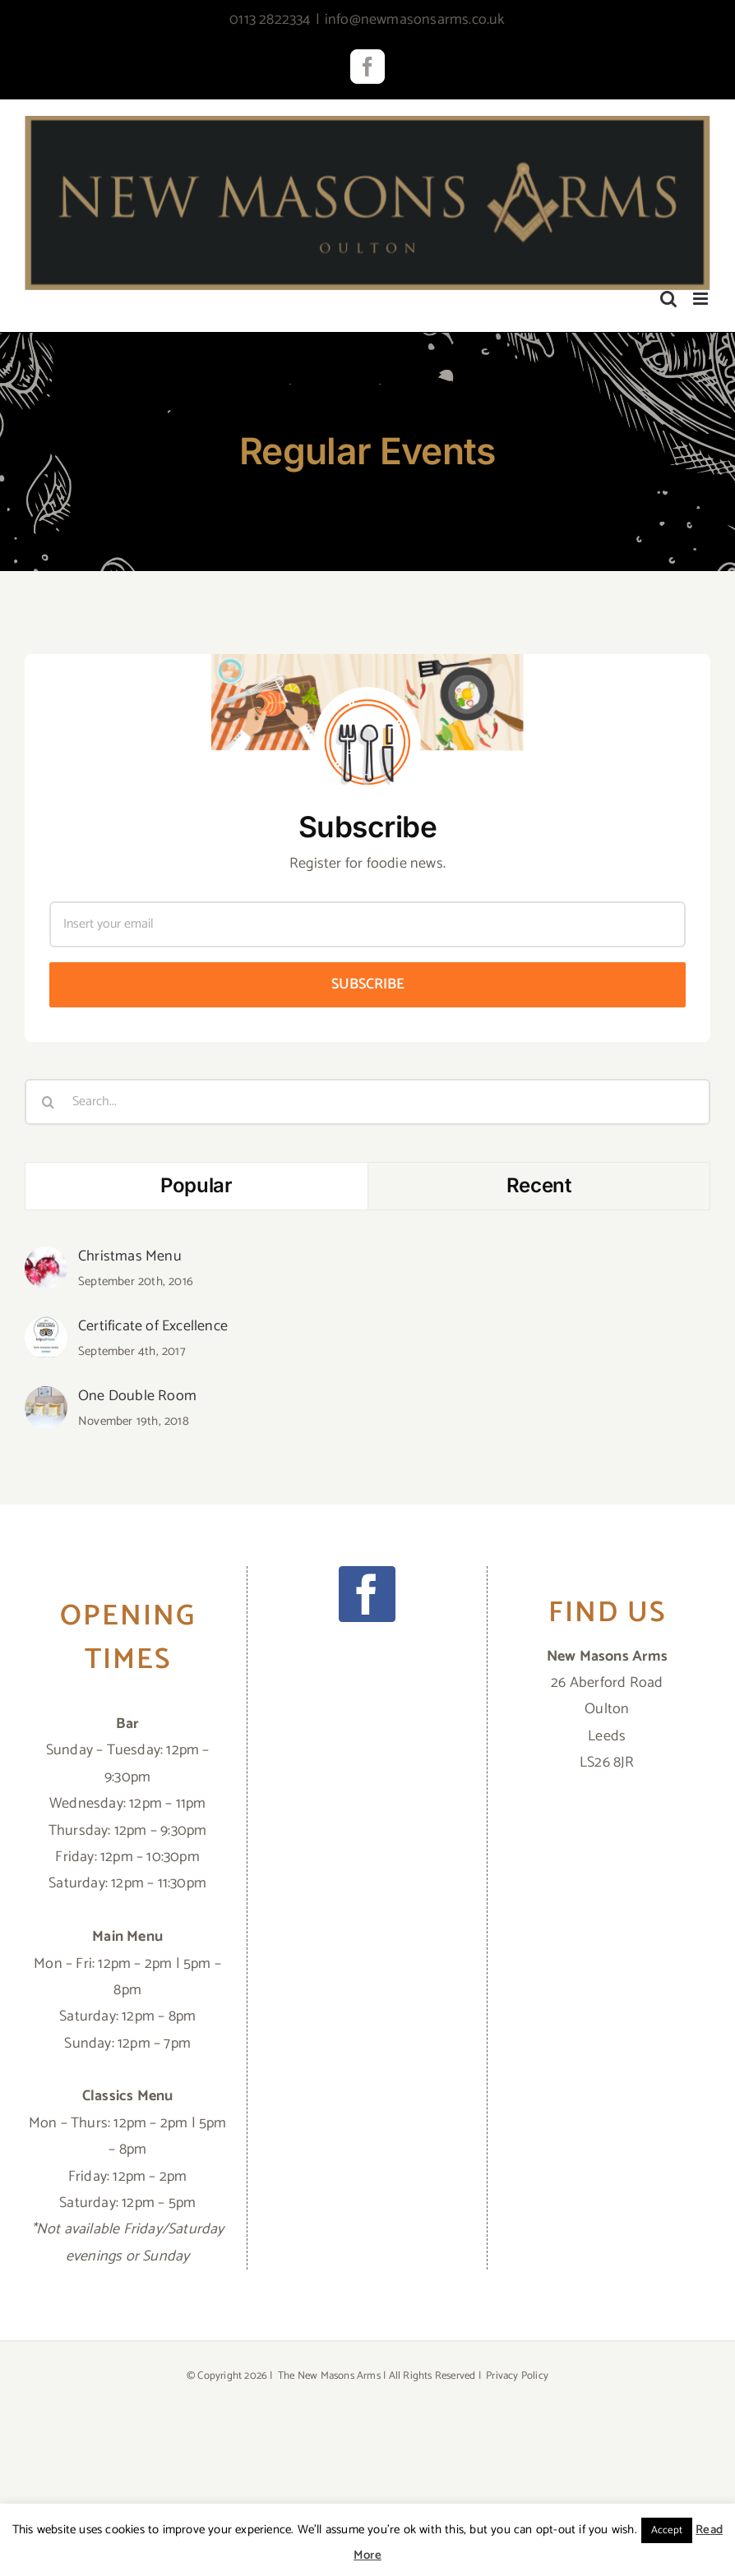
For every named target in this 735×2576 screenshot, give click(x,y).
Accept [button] (666, 2530)
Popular (196, 1185)
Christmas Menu (130, 1256)
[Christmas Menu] (46, 1259)
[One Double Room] (46, 1399)
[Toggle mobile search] (668, 298)
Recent (538, 1185)
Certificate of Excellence (153, 1326)
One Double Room (137, 1396)
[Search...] (367, 1102)
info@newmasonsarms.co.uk (415, 19)
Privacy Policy (517, 2376)
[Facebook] (367, 1594)
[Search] (48, 1102)
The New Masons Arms (329, 2376)
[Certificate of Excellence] (46, 1329)
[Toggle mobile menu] (701, 298)
